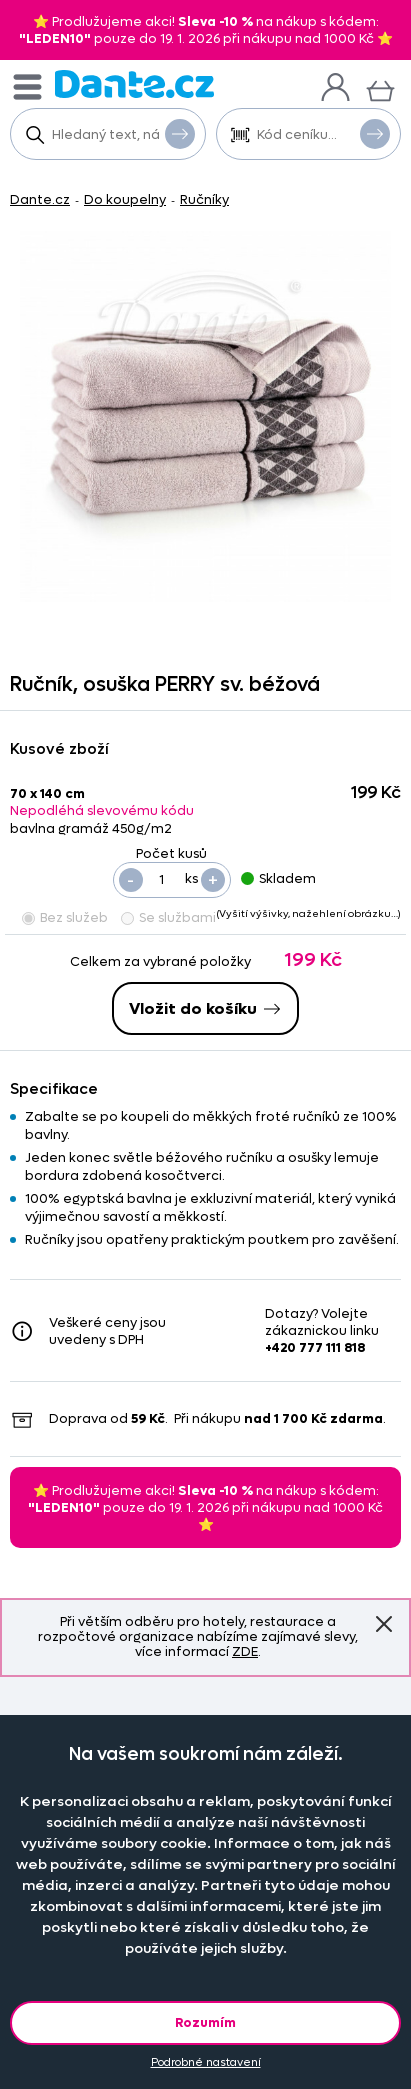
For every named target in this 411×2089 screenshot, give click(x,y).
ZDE (245, 1651)
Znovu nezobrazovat (384, 1624)
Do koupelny (125, 199)
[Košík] (380, 88)
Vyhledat (180, 133)
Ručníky (204, 199)
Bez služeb (65, 917)
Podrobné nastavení (206, 2062)
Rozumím (205, 2022)
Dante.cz (40, 199)
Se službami (168, 917)
